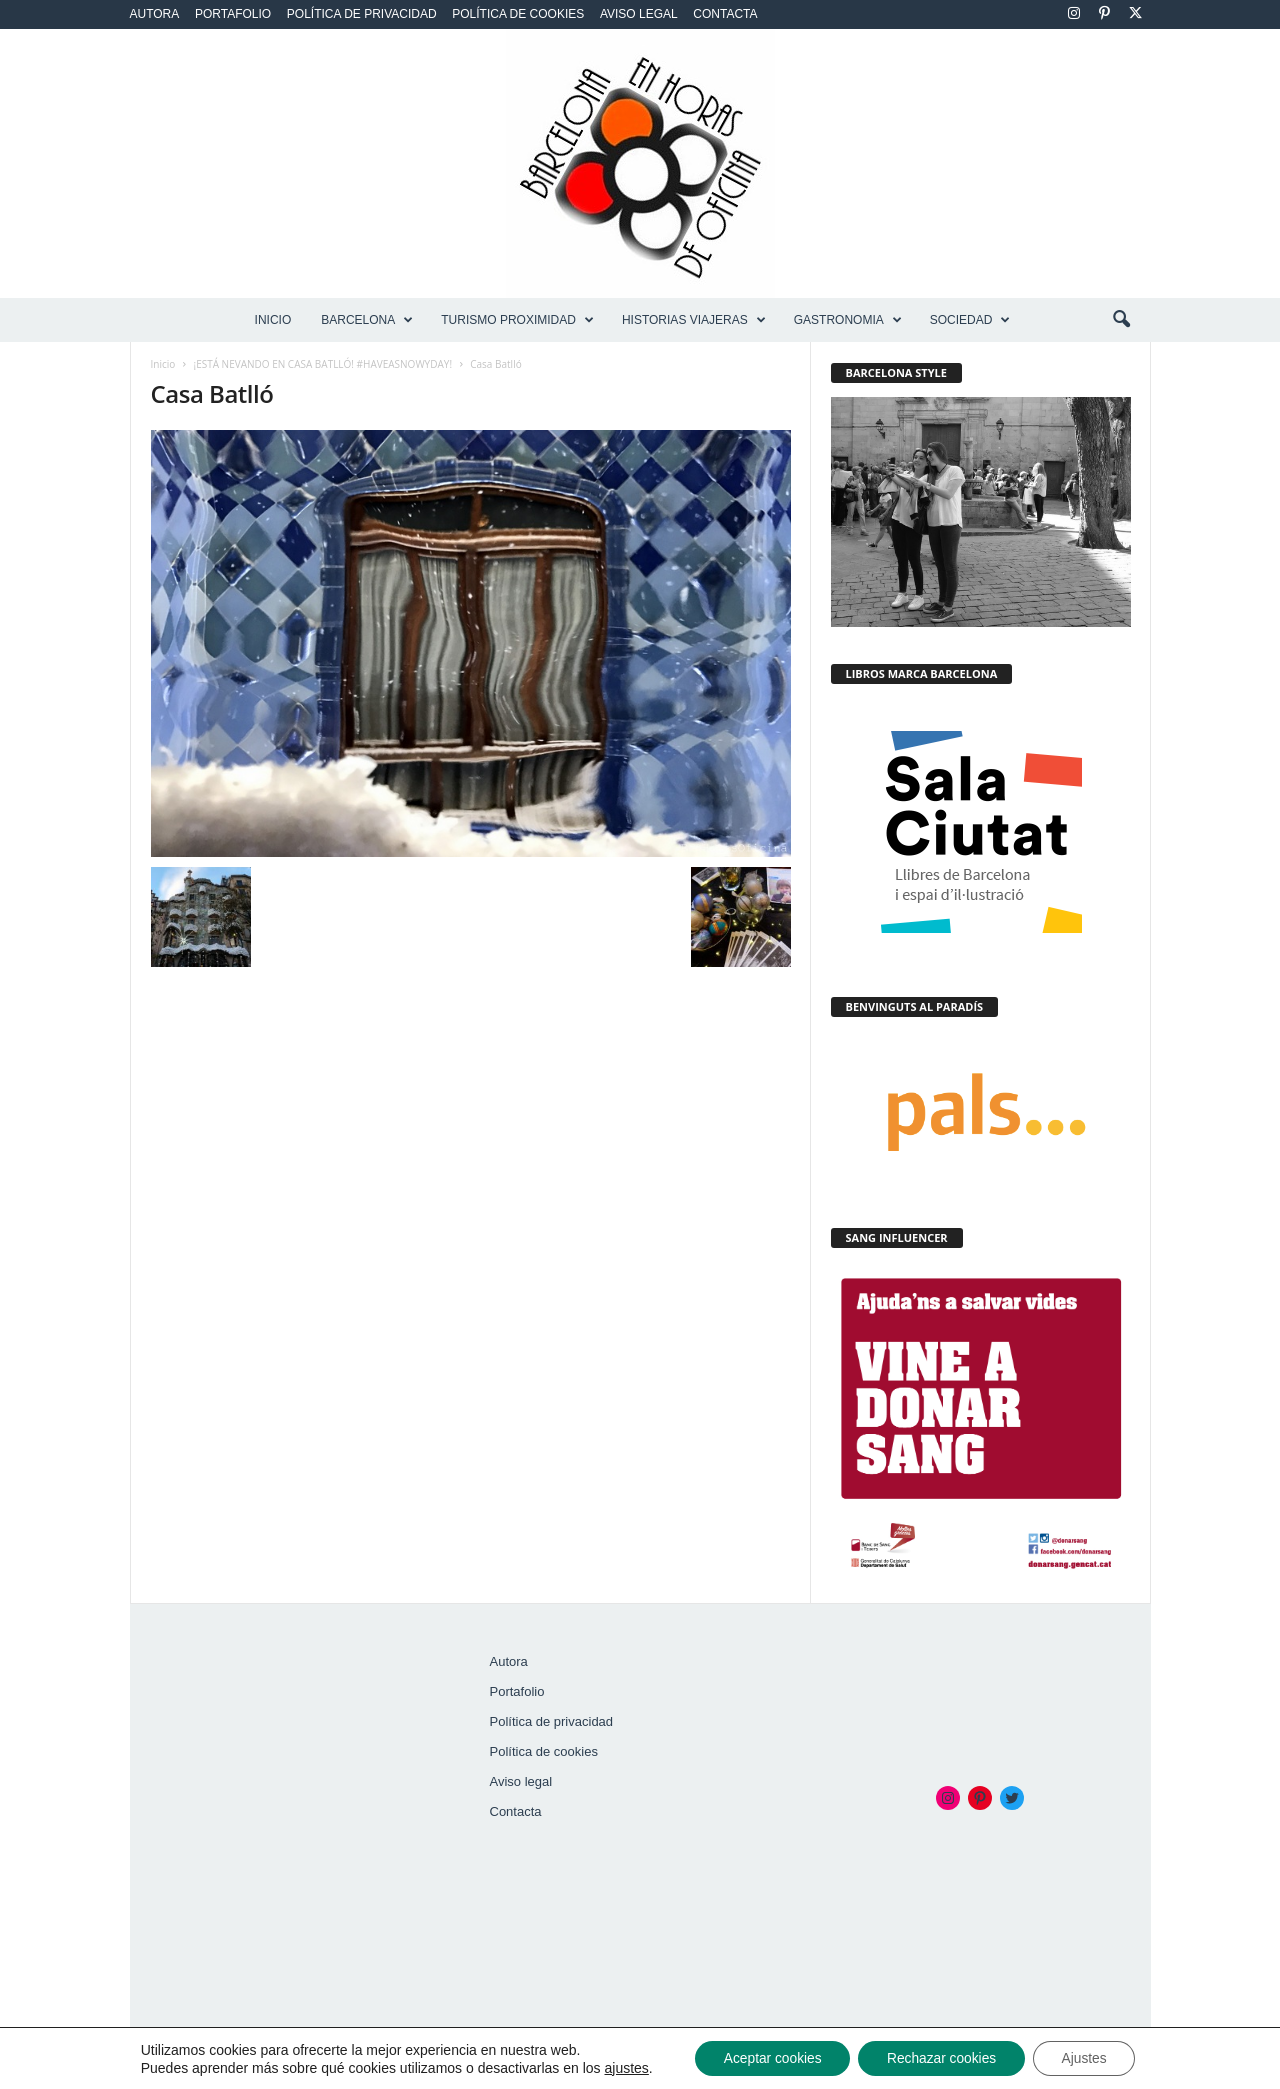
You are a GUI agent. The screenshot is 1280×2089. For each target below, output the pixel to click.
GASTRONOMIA (848, 320)
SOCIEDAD (970, 320)
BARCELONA (367, 320)
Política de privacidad (362, 14)
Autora (155, 14)
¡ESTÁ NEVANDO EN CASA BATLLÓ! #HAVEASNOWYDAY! (323, 364)
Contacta (725, 14)
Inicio (273, 320)
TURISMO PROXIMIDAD (517, 320)
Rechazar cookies (941, 2058)
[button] (1121, 320)
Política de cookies (518, 14)
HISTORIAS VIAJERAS (694, 320)
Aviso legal (639, 14)
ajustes (620, 2067)
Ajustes (1089, 2058)
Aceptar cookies (769, 2058)
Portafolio (233, 14)
